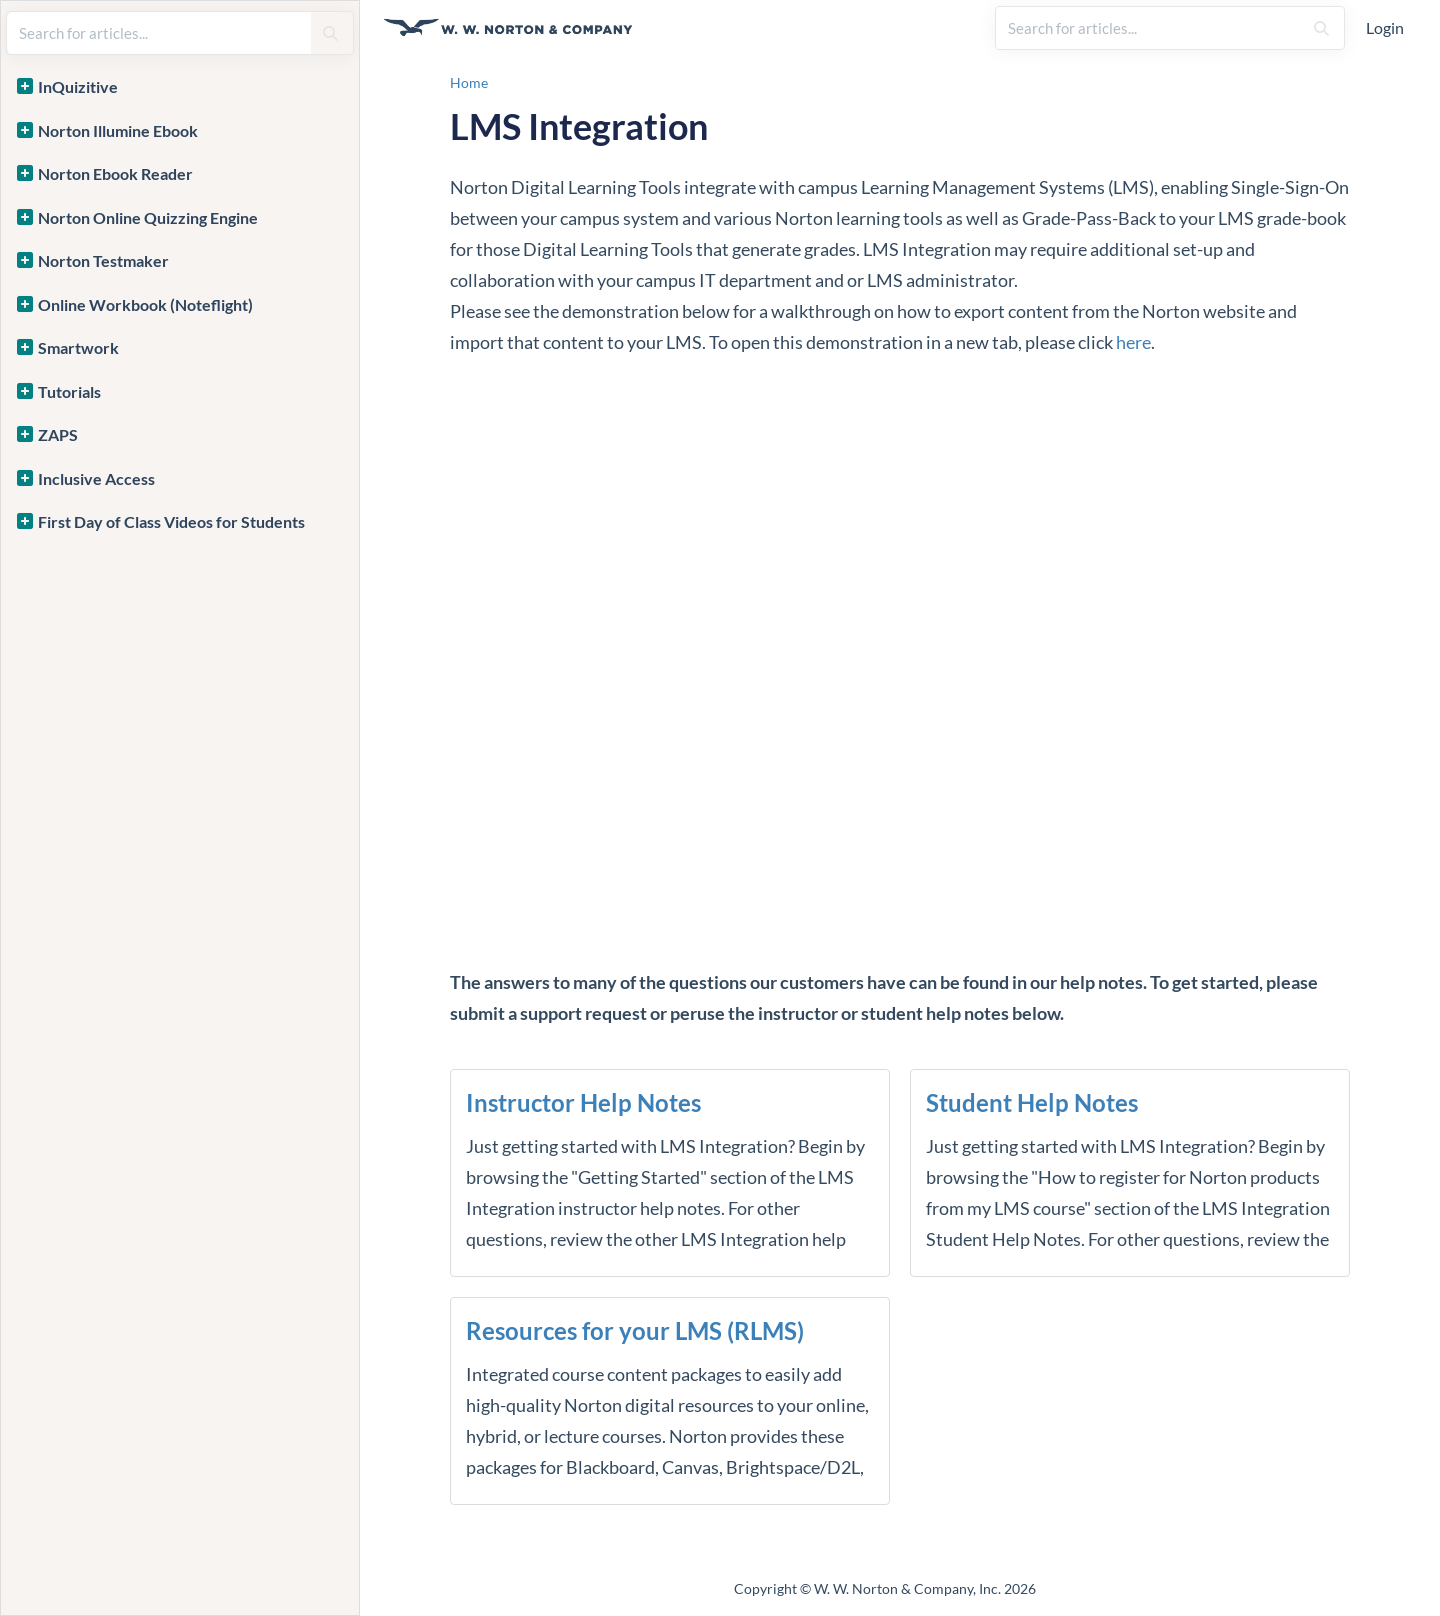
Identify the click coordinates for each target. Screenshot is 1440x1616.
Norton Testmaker (103, 260)
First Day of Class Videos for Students (171, 521)
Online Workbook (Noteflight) (145, 304)
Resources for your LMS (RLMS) (635, 1330)
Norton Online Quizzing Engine (148, 217)
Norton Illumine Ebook (118, 130)
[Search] (1321, 28)
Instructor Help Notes (583, 1102)
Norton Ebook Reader (115, 173)
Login (1385, 27)
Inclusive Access (96, 478)
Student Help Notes (1032, 1102)
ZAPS (58, 434)
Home (469, 82)
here (1133, 342)
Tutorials (69, 391)
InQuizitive (78, 86)
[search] (1149, 28)
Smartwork (78, 347)
